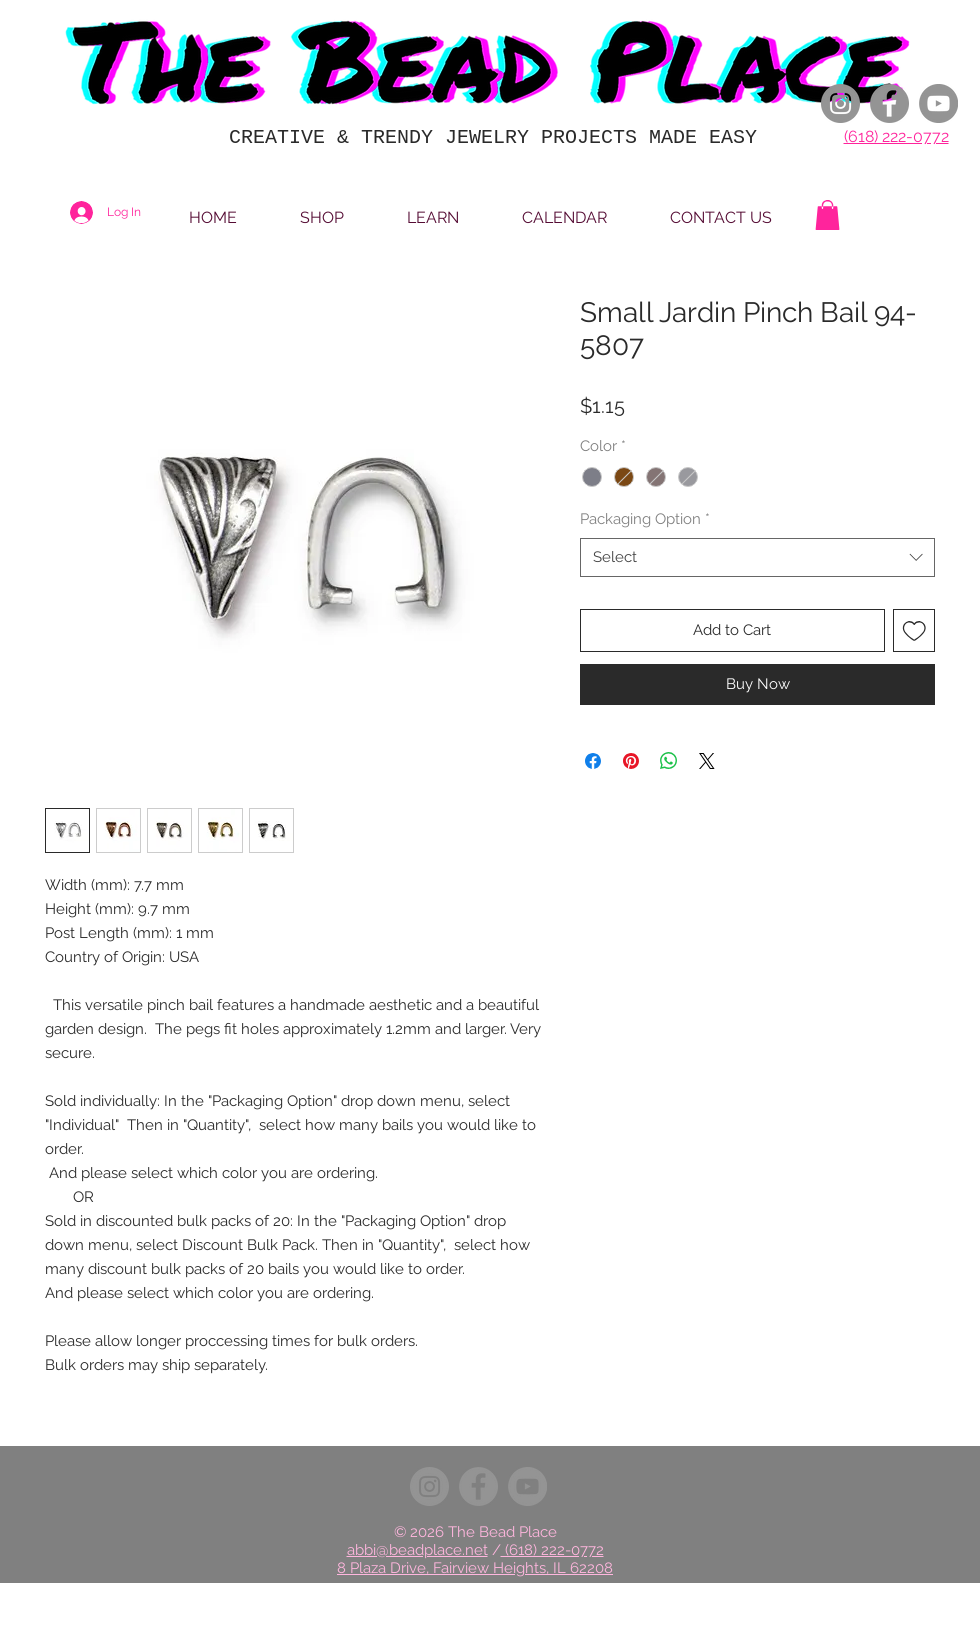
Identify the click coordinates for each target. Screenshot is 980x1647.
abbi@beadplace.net (417, 1550)
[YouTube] (938, 103)
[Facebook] (889, 103)
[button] (827, 215)
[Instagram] (840, 103)
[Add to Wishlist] (914, 630)
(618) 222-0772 (896, 136)
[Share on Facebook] (593, 761)
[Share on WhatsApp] (669, 761)
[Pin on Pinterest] (631, 761)
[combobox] (757, 557)
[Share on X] (707, 761)
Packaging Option (645, 519)
